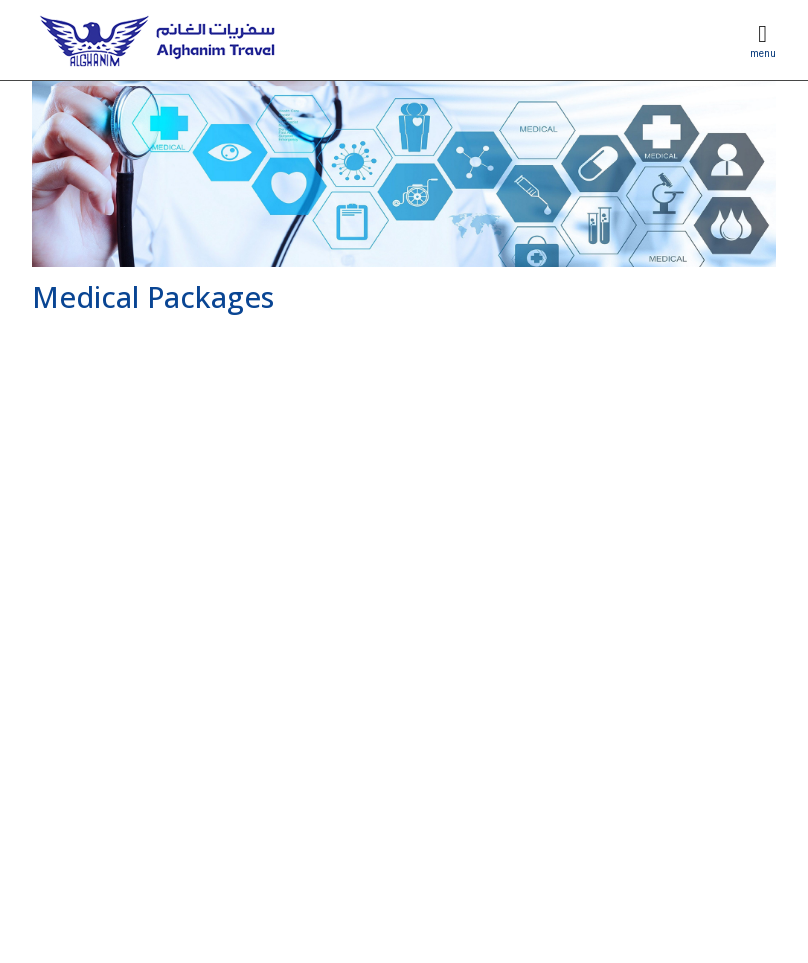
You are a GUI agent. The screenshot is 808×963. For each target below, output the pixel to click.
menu (763, 53)
